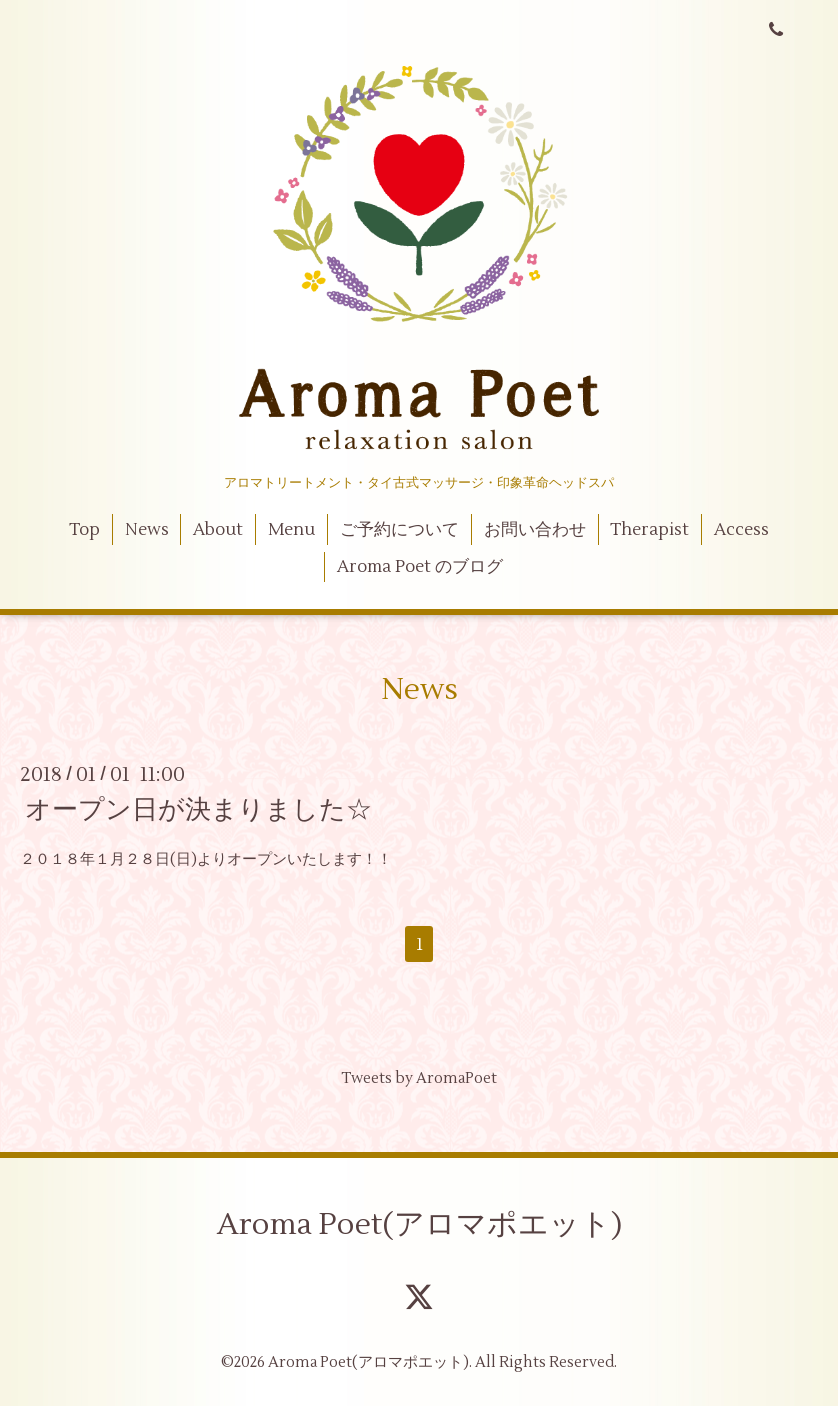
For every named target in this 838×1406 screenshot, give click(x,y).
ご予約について (399, 530)
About (218, 530)
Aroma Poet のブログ (420, 567)
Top (84, 530)
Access (741, 530)
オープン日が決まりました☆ (198, 810)
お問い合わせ (535, 530)
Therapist (649, 530)
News (147, 530)
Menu (291, 530)
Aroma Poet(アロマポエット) (419, 1224)
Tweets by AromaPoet (419, 1078)
